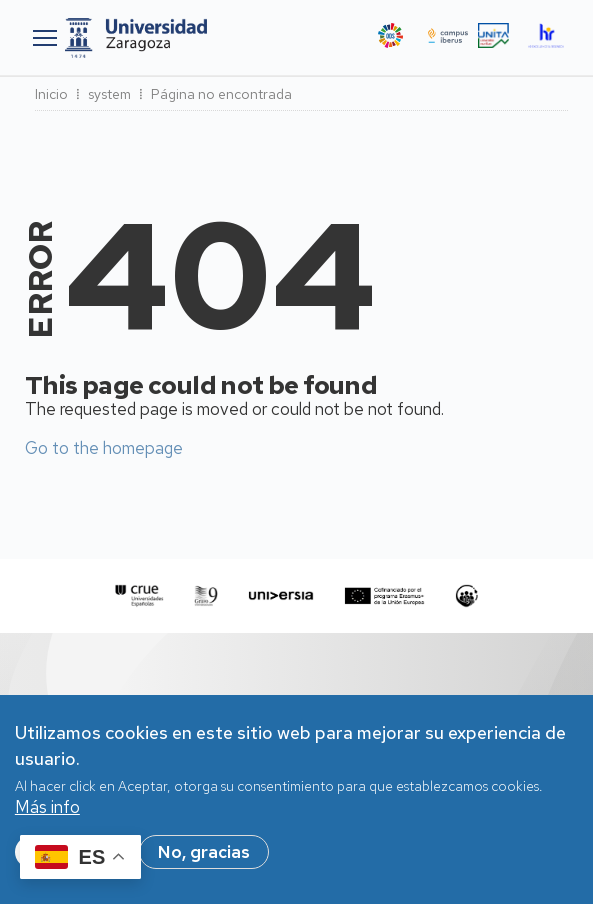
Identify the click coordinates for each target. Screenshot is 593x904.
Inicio (51, 94)
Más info (47, 818)
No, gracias (204, 863)
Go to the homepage (104, 448)
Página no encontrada (221, 94)
